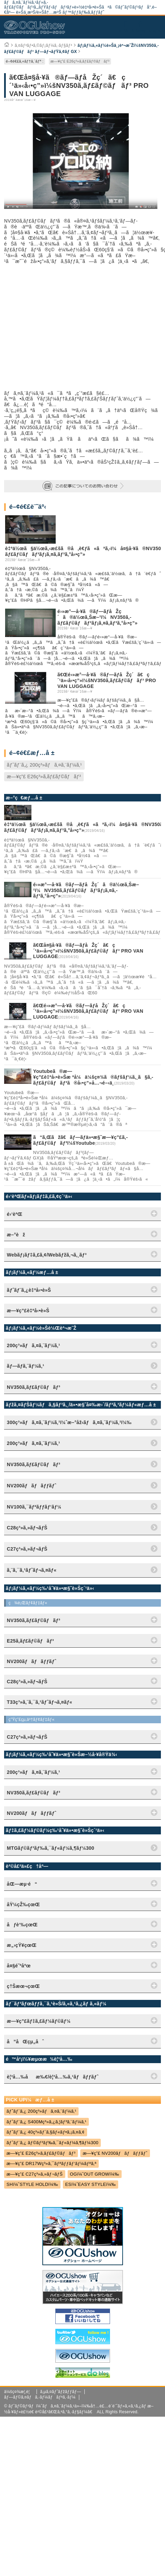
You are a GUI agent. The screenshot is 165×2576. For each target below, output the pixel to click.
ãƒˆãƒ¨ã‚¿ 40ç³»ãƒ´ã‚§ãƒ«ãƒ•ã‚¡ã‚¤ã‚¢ (45, 2132)
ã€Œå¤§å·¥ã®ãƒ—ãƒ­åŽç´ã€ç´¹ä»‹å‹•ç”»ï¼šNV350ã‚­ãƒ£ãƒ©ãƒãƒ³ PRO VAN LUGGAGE (88, 950)
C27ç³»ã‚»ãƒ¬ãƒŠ (27, 1549)
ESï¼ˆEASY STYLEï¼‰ (90, 2184)
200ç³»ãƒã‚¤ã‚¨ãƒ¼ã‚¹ (33, 1443)
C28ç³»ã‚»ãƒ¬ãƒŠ (27, 1527)
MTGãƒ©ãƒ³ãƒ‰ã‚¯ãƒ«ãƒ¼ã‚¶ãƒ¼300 (50, 1848)
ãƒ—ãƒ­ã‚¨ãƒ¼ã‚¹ (25, 1366)
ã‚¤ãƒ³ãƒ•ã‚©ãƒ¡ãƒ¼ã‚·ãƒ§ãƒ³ (43, 45)
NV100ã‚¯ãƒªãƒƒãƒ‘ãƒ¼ (34, 1507)
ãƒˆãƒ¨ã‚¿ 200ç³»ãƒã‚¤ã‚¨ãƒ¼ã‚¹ (44, 765)
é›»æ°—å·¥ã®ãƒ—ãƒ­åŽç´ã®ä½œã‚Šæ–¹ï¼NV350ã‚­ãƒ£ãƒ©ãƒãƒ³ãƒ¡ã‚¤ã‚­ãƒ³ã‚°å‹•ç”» (97, 617)
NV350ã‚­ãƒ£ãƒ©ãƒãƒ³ (33, 1464)
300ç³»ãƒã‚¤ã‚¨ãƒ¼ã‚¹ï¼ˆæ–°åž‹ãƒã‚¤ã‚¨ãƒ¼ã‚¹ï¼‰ (69, 1422)
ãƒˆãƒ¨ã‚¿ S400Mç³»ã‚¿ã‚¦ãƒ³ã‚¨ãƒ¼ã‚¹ (46, 2121)
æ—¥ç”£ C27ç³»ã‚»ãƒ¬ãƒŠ (34, 2174)
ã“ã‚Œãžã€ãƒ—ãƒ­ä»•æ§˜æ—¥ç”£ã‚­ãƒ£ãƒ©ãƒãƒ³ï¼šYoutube (80, 1140)
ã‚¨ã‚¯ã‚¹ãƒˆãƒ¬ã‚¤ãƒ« (31, 1570)
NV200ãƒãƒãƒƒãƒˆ (31, 1485)
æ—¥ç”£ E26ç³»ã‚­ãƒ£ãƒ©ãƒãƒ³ (80, 61)
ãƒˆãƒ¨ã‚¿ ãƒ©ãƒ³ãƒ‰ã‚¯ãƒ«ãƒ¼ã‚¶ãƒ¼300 (52, 2142)
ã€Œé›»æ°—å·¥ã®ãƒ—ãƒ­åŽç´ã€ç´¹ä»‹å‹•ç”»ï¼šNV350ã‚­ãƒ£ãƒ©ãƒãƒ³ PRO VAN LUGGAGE (106, 680)
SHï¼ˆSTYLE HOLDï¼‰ (32, 2184)
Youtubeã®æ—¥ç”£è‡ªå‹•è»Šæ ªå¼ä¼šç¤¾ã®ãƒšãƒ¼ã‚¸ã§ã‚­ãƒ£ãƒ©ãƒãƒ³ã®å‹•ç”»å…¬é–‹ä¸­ (93, 1077)
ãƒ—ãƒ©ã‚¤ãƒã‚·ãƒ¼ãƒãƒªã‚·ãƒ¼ (39, 2397)
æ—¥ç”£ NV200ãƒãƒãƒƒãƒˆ (115, 2153)
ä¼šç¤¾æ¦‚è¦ (18, 2391)
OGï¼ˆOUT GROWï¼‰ (94, 2174)
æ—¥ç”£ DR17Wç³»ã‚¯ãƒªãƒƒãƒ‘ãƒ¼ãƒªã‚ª (51, 2163)
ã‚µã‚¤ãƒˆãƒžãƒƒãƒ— (60, 2391)
